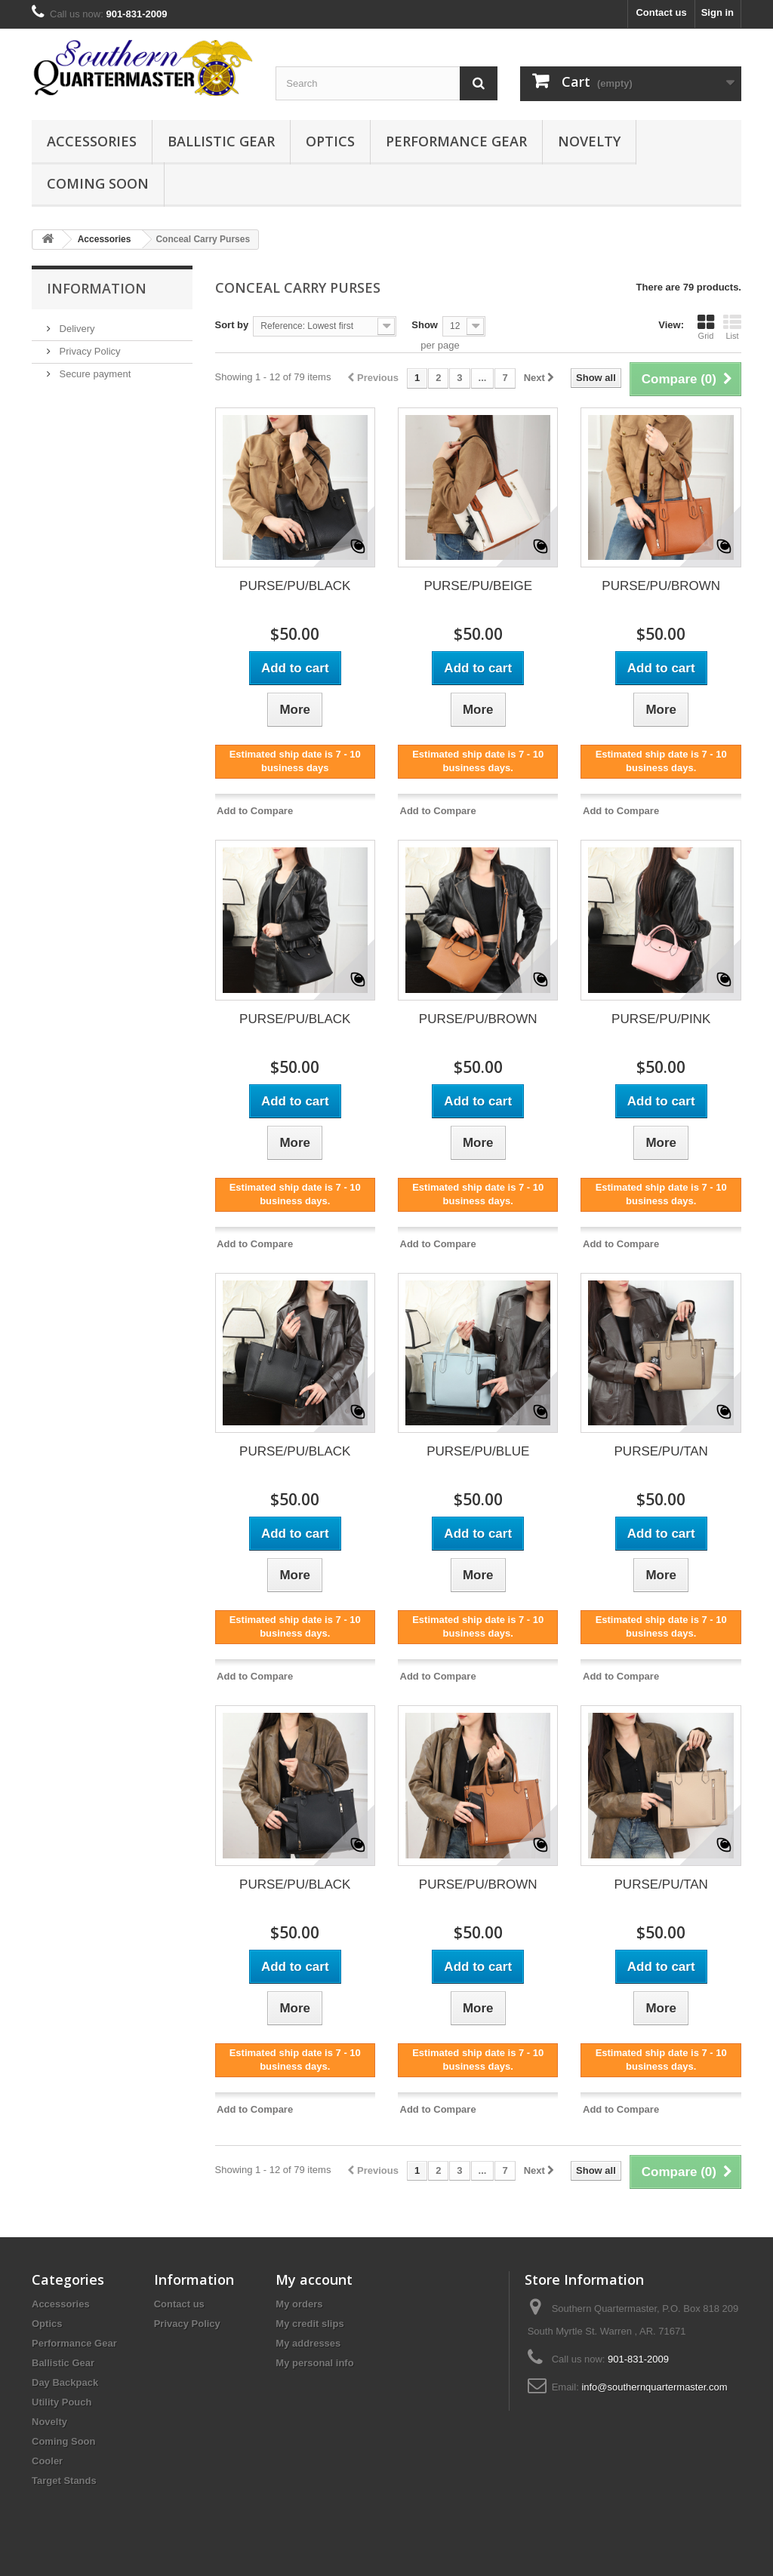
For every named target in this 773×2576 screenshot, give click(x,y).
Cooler (47, 2461)
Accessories (92, 141)
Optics (330, 141)
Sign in (717, 12)
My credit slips (309, 2323)
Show (424, 324)
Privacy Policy (89, 351)
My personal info (314, 2363)
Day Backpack (65, 2382)
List (732, 326)
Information (96, 288)
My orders (299, 2304)
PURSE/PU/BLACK (294, 586)
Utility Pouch (61, 2402)
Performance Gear (456, 141)
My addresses (308, 2343)
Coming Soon (98, 183)
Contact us (661, 12)
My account (314, 2279)
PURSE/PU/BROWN (661, 586)
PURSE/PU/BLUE (478, 1451)
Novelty (589, 141)
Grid (706, 326)
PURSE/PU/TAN (661, 1451)
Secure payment (94, 374)
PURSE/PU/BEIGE (477, 586)
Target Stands (64, 2480)
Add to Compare (255, 810)
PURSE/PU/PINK (660, 1019)
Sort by (232, 324)
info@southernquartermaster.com (654, 2387)
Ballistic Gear (221, 141)
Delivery (76, 328)
